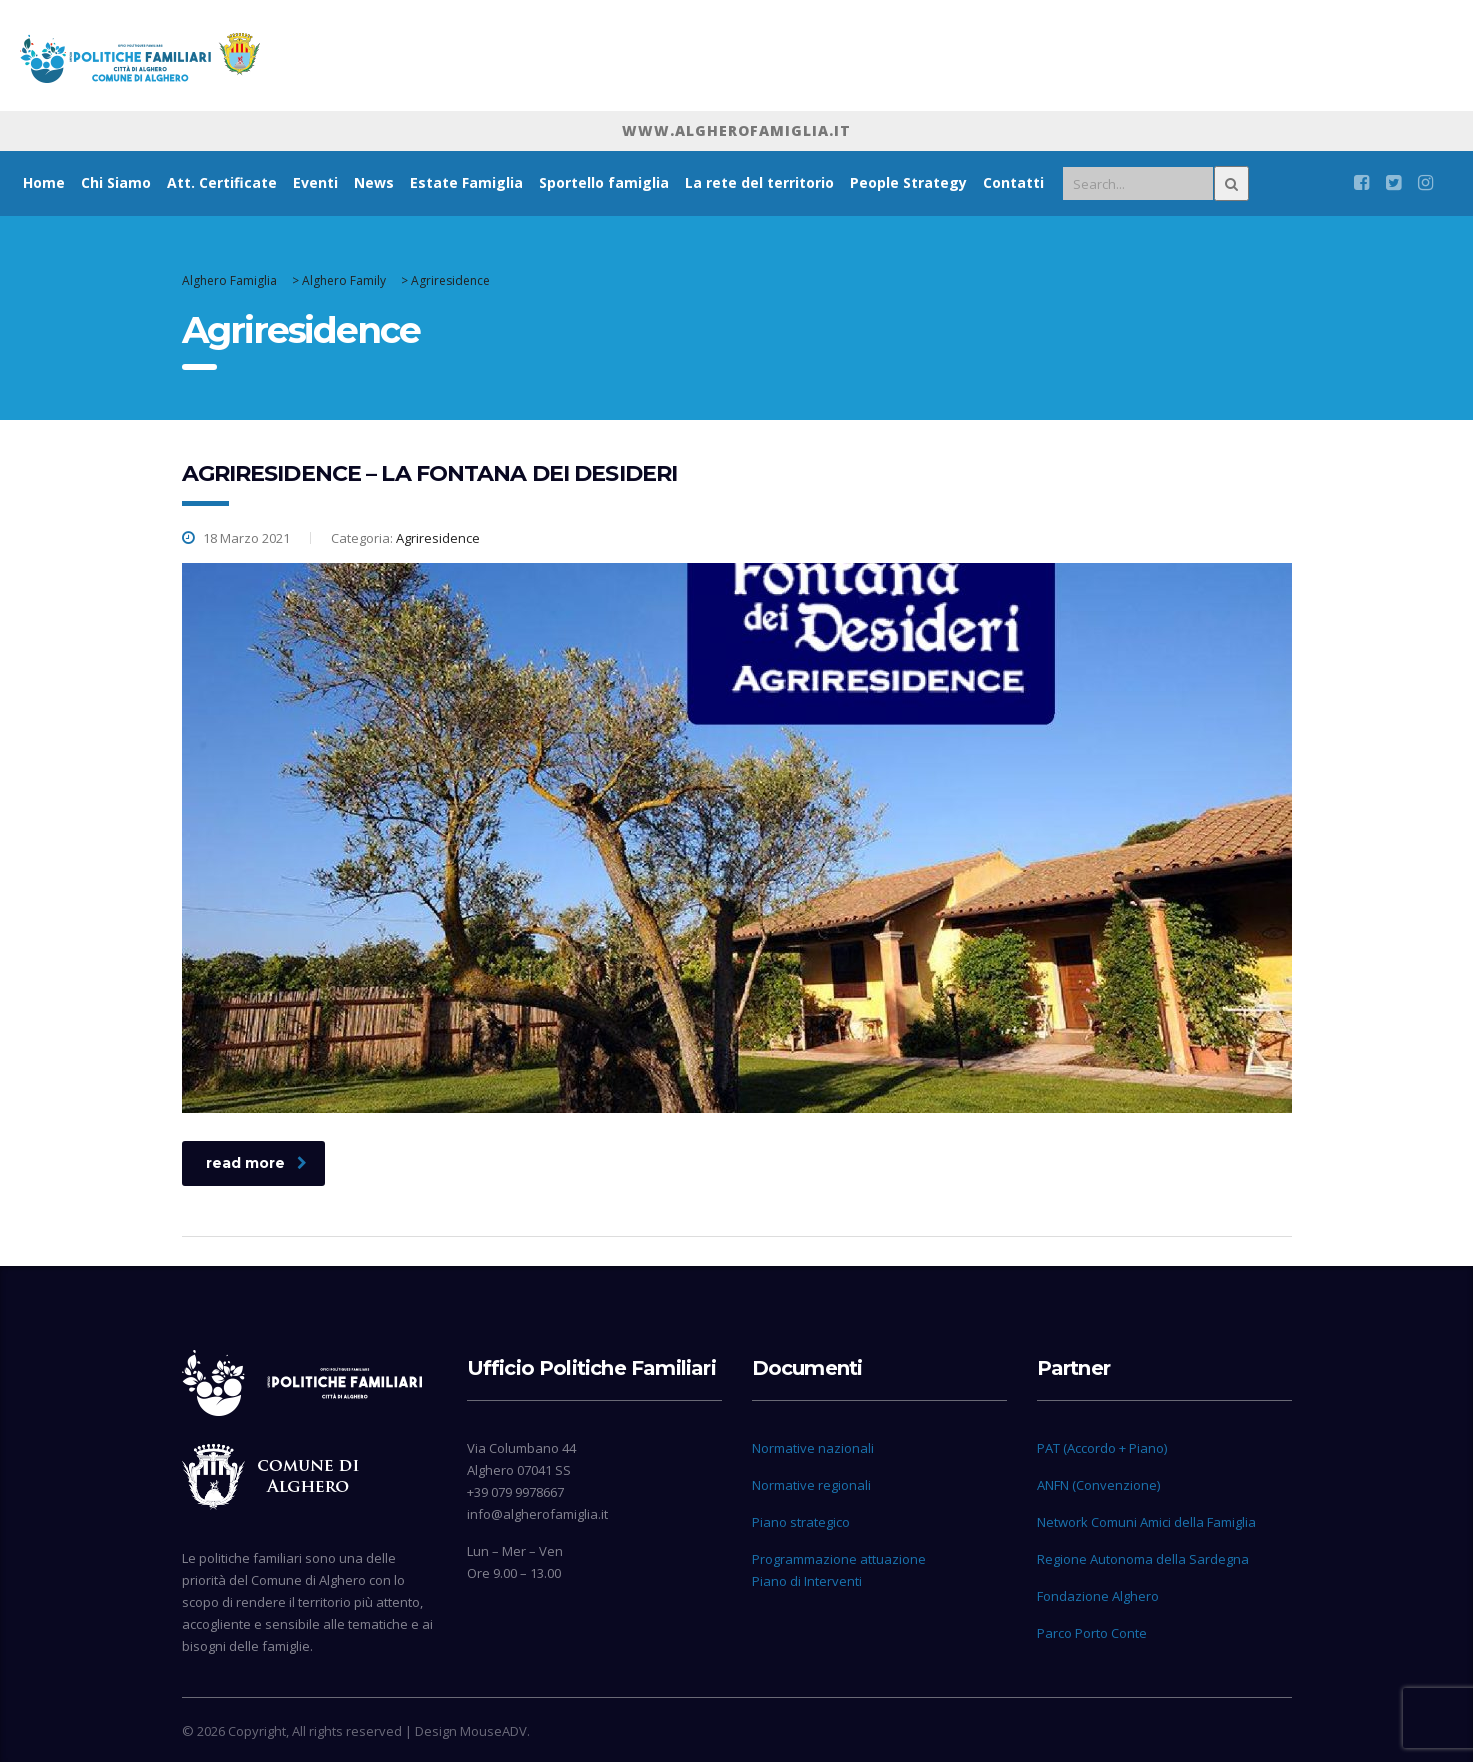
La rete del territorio (759, 182)
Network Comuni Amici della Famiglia (1146, 1522)
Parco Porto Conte (1092, 1633)
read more (256, 1163)
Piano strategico (801, 1522)
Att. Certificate (222, 182)
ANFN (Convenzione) (1098, 1485)
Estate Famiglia (466, 182)
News (374, 182)
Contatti (1013, 182)
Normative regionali (811, 1485)
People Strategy (908, 182)
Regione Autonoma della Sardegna (1143, 1559)
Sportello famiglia (604, 182)
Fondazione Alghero (1098, 1596)
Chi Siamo (116, 182)
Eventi (315, 182)
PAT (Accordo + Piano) (1102, 1448)
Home (44, 182)
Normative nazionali (813, 1448)
